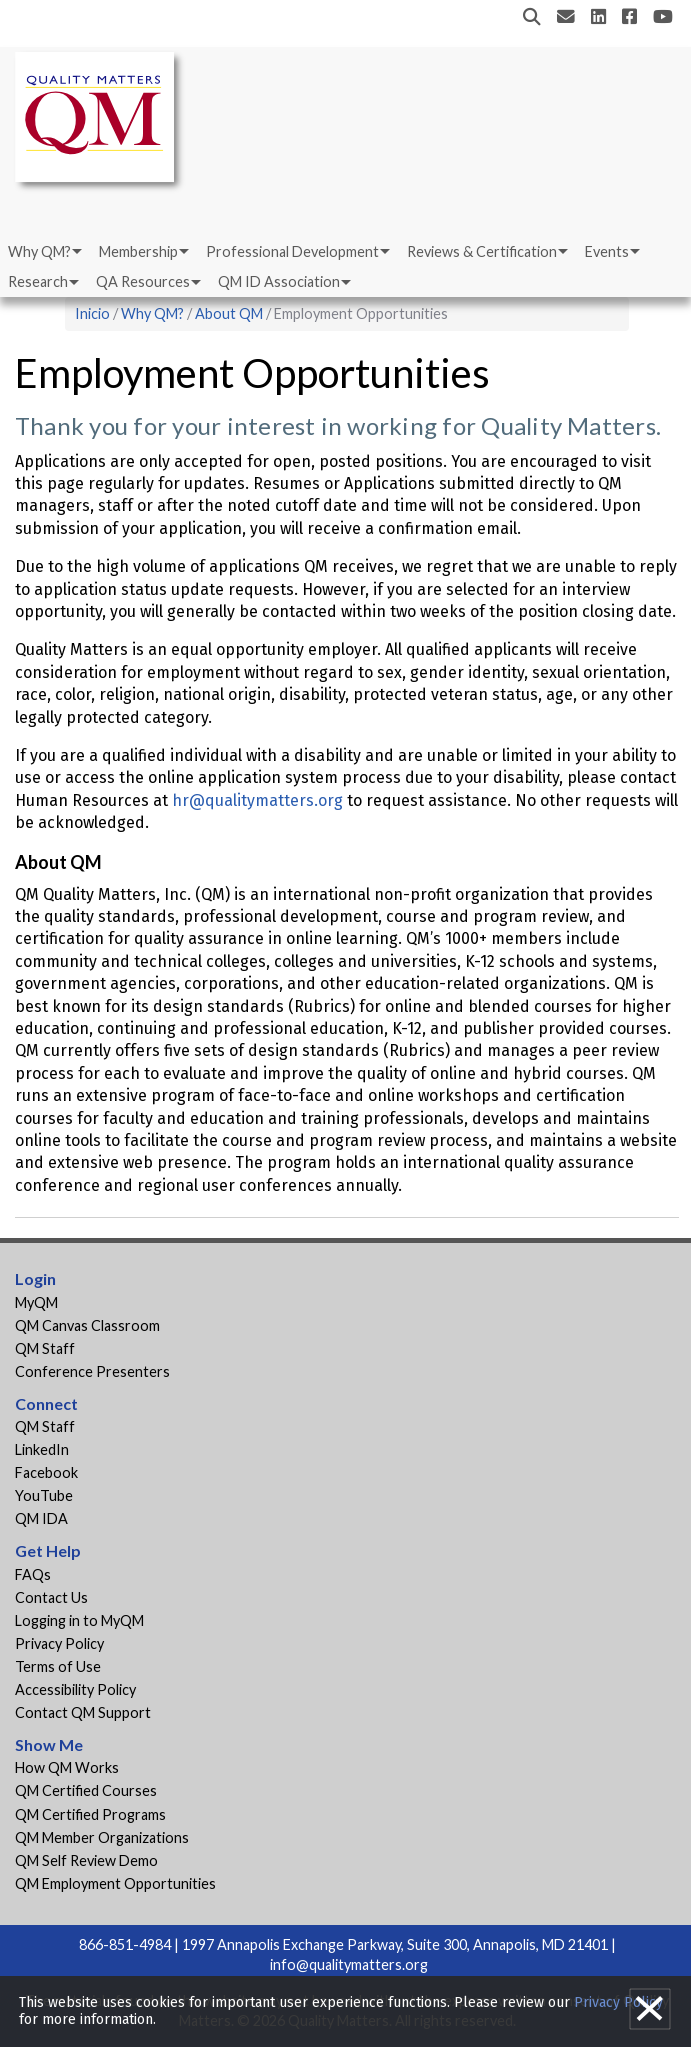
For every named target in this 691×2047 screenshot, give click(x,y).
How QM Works (67, 1767)
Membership (138, 251)
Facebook (46, 1472)
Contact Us (51, 1597)
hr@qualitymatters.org (257, 800)
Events (607, 251)
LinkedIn (42, 1449)
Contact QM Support (83, 1712)
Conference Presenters (92, 1371)
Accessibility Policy (75, 1689)
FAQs (33, 1574)
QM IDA (41, 1518)
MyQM (36, 1302)
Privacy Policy (59, 1643)
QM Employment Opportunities (115, 1883)
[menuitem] (43, 252)
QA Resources (143, 281)
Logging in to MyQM (79, 1620)
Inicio (92, 313)
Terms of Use (58, 1666)
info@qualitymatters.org (349, 1964)
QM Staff (45, 1348)
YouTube (44, 1495)
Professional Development (292, 251)
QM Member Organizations (102, 1837)
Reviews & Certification (482, 251)
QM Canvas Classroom (87, 1325)
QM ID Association (279, 281)
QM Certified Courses (86, 1790)
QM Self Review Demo (86, 1860)
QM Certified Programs (90, 1814)
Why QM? (39, 251)
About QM (229, 313)
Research (38, 281)
